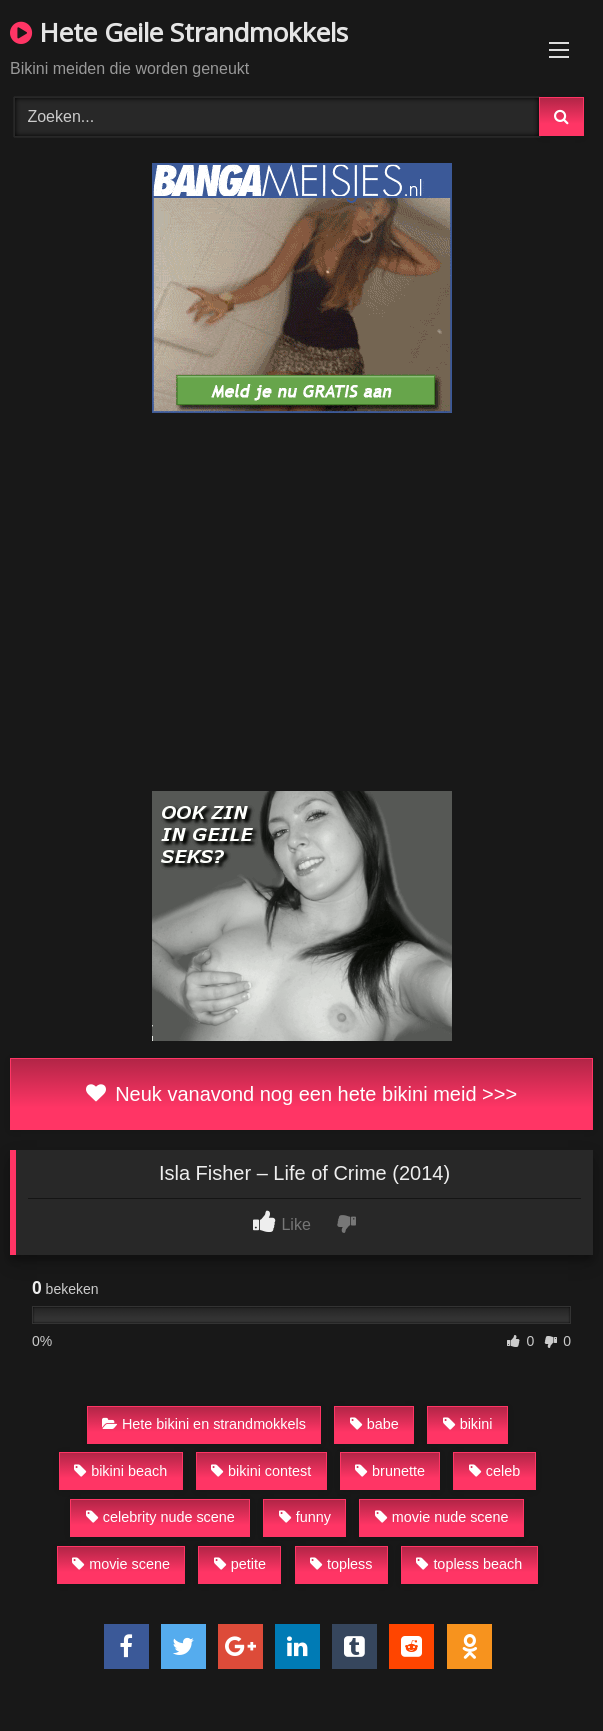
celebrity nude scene (160, 1517)
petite (240, 1564)
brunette (390, 1471)
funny (305, 1517)
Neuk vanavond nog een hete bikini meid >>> (301, 1094)
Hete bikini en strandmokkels (204, 1424)
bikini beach (120, 1471)
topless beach (469, 1564)
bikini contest (261, 1471)
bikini (468, 1424)
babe (374, 1424)
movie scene (121, 1564)
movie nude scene (442, 1517)
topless (341, 1564)
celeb (494, 1471)
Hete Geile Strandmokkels (179, 32)
